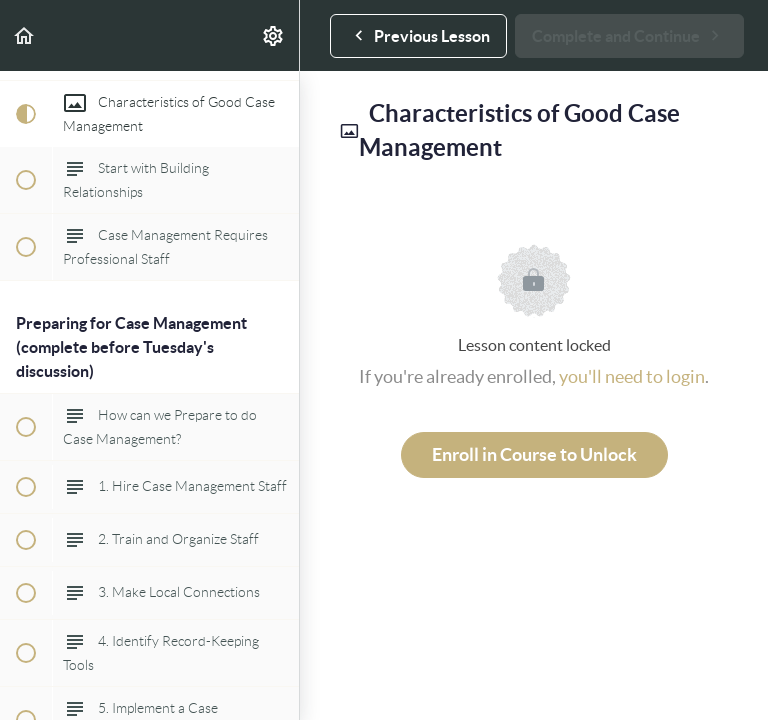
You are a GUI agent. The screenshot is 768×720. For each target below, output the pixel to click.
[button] (25, 35)
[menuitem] (274, 35)
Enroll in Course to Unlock (534, 454)
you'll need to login (632, 376)
